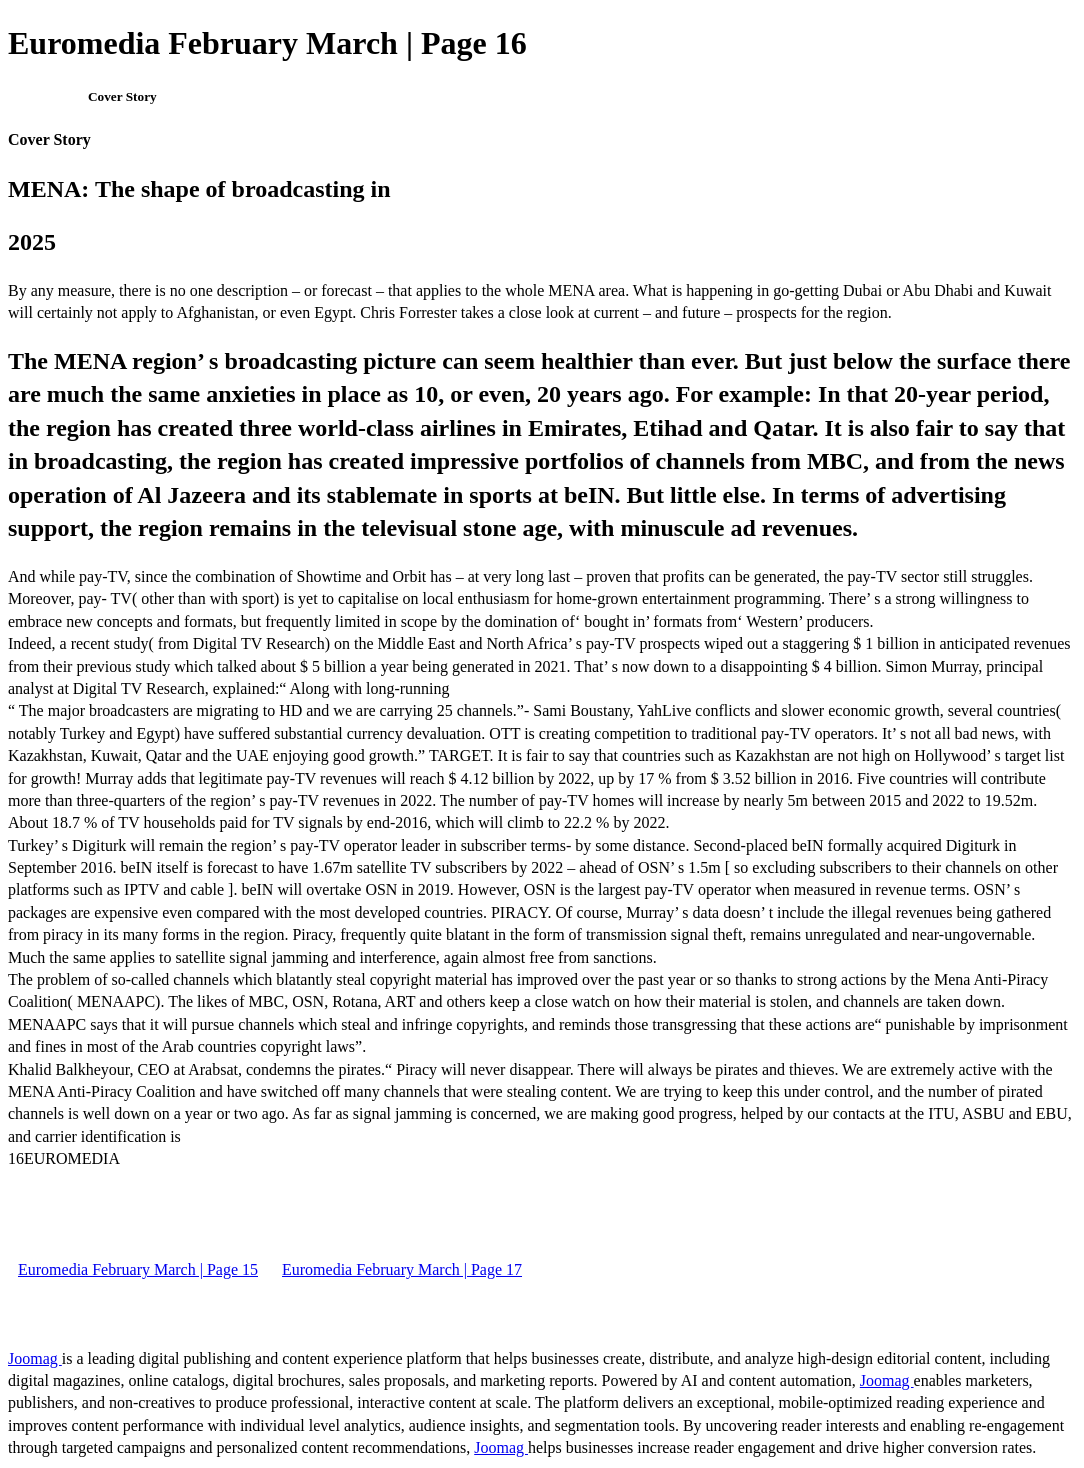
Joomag (35, 1358)
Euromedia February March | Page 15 (138, 1269)
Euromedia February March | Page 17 (402, 1269)
